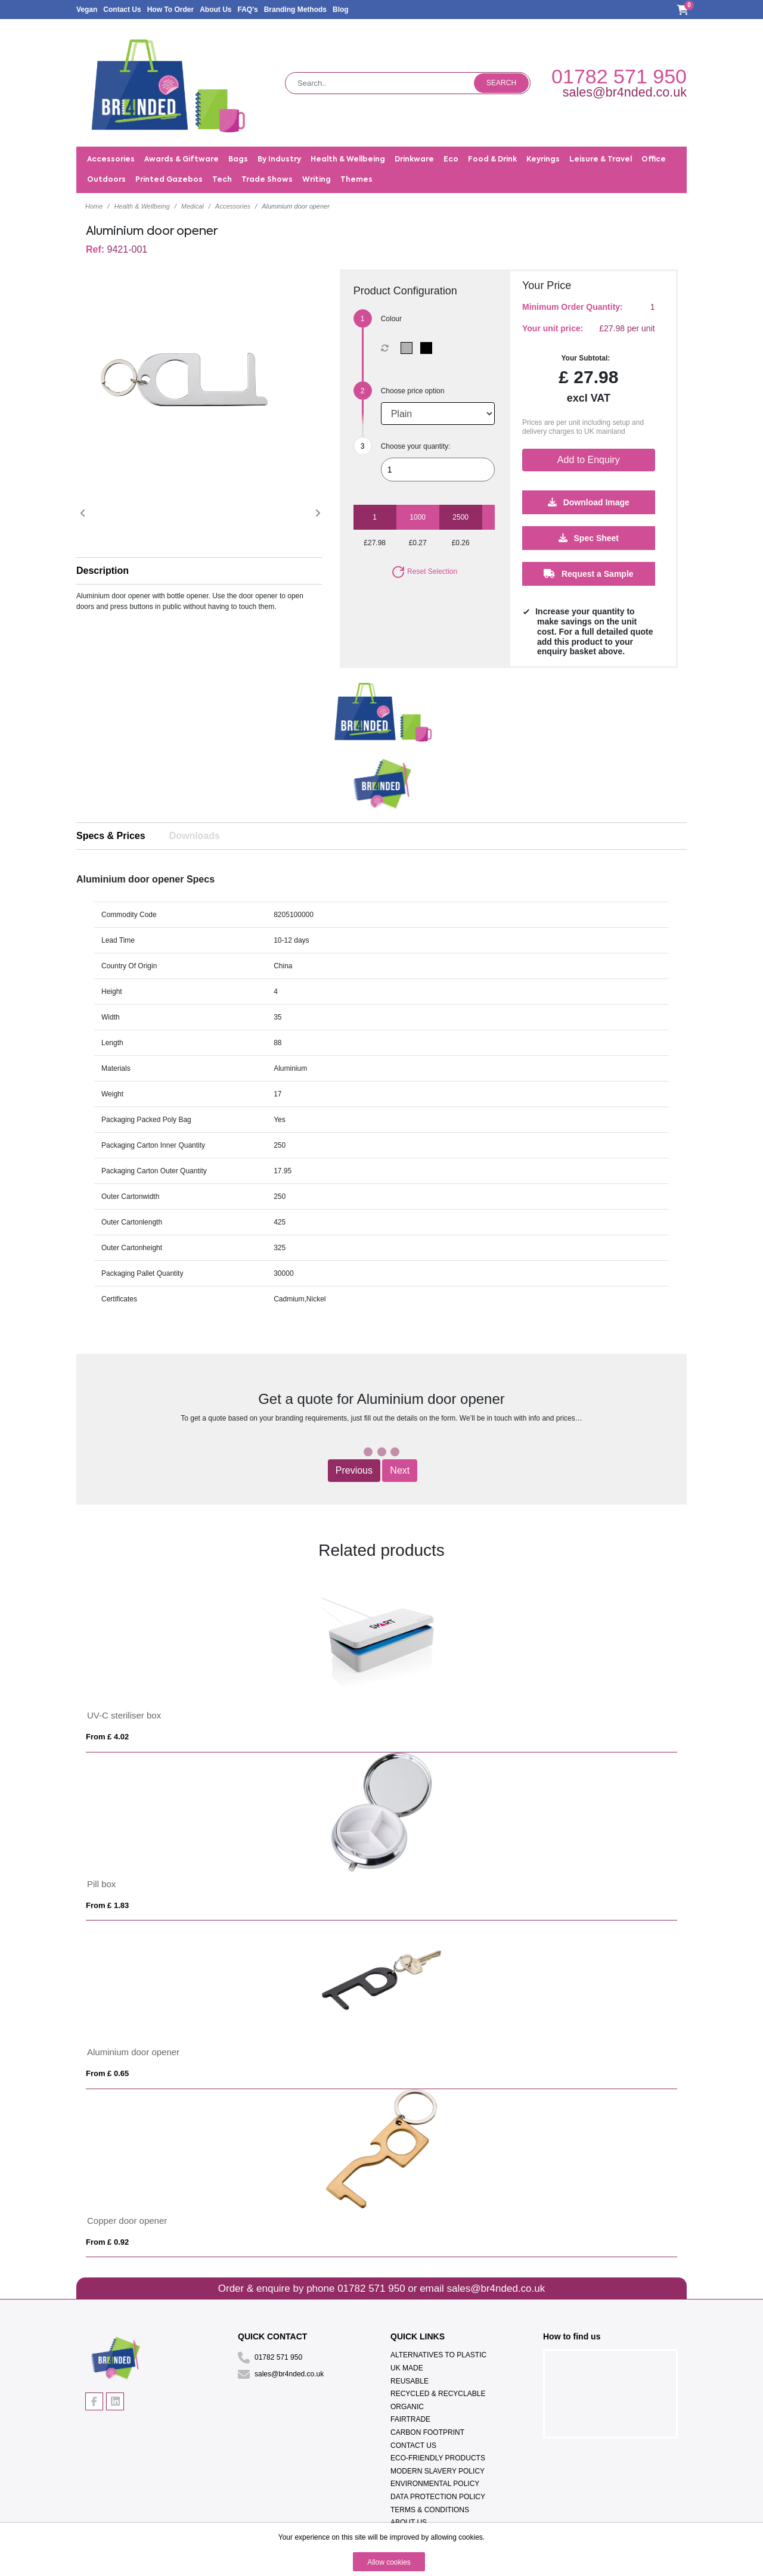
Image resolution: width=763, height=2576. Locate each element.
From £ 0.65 (107, 2073)
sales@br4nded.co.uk (625, 92)
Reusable (409, 2381)
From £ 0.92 (107, 2242)
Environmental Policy (434, 2483)
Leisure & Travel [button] (600, 159)
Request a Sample (589, 574)
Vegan (86, 9)
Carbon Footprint (427, 2432)
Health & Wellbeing (141, 206)
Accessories (232, 206)
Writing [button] (316, 180)
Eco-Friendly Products (437, 2458)
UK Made (406, 2368)
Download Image (588, 502)
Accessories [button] (111, 159)
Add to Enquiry (588, 460)
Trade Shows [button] (267, 180)
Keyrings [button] (543, 159)
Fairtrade (410, 2419)
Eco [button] (450, 159)
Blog (341, 9)
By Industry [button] (279, 159)
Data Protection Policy (437, 2497)
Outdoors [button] (106, 180)
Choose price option (413, 391)
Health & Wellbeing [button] (348, 159)
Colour (391, 319)
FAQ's (247, 9)
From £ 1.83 (107, 1905)
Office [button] (653, 159)
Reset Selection (424, 571)
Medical (192, 206)
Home (94, 206)
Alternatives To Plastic (438, 2355)
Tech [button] (222, 180)
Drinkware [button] (414, 159)
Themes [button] (356, 180)
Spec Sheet (589, 538)
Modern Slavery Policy (437, 2471)
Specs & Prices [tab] (110, 836)
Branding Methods (295, 9)
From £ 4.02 (107, 1736)
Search (501, 83)
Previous (354, 1470)
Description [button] (102, 570)
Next (400, 1470)
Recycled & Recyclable (437, 2393)
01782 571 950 (619, 76)
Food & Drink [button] (492, 159)
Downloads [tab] (194, 836)
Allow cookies (389, 2562)
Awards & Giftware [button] (181, 159)
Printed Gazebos (169, 180)
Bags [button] (238, 159)
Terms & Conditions (429, 2510)
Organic (407, 2407)
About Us (215, 9)
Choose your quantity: (416, 446)
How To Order (170, 9)
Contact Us (122, 9)
